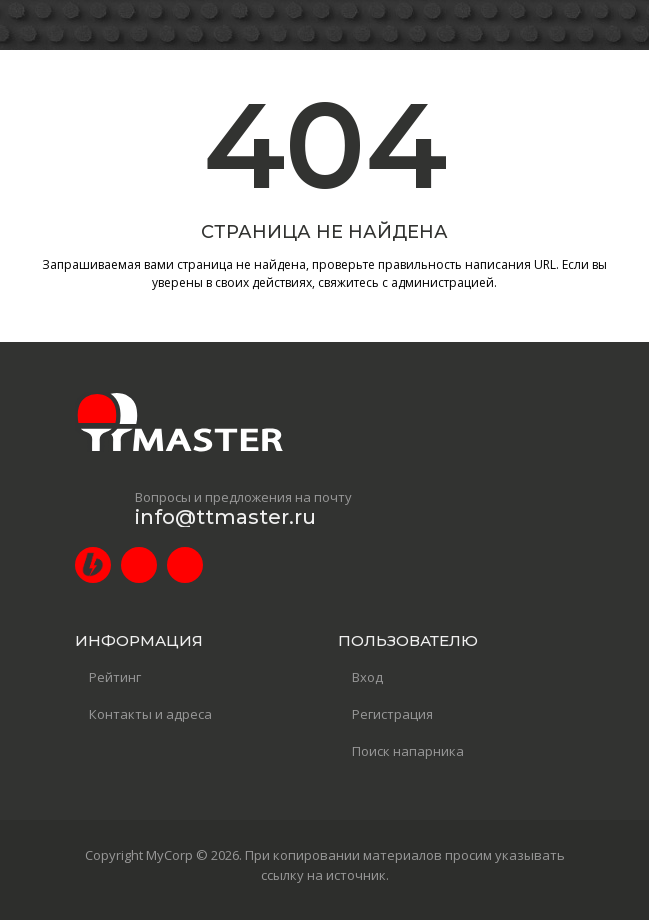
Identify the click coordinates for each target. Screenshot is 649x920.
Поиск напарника (408, 751)
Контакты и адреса (150, 714)
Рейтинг (115, 677)
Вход (367, 677)
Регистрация (392, 714)
